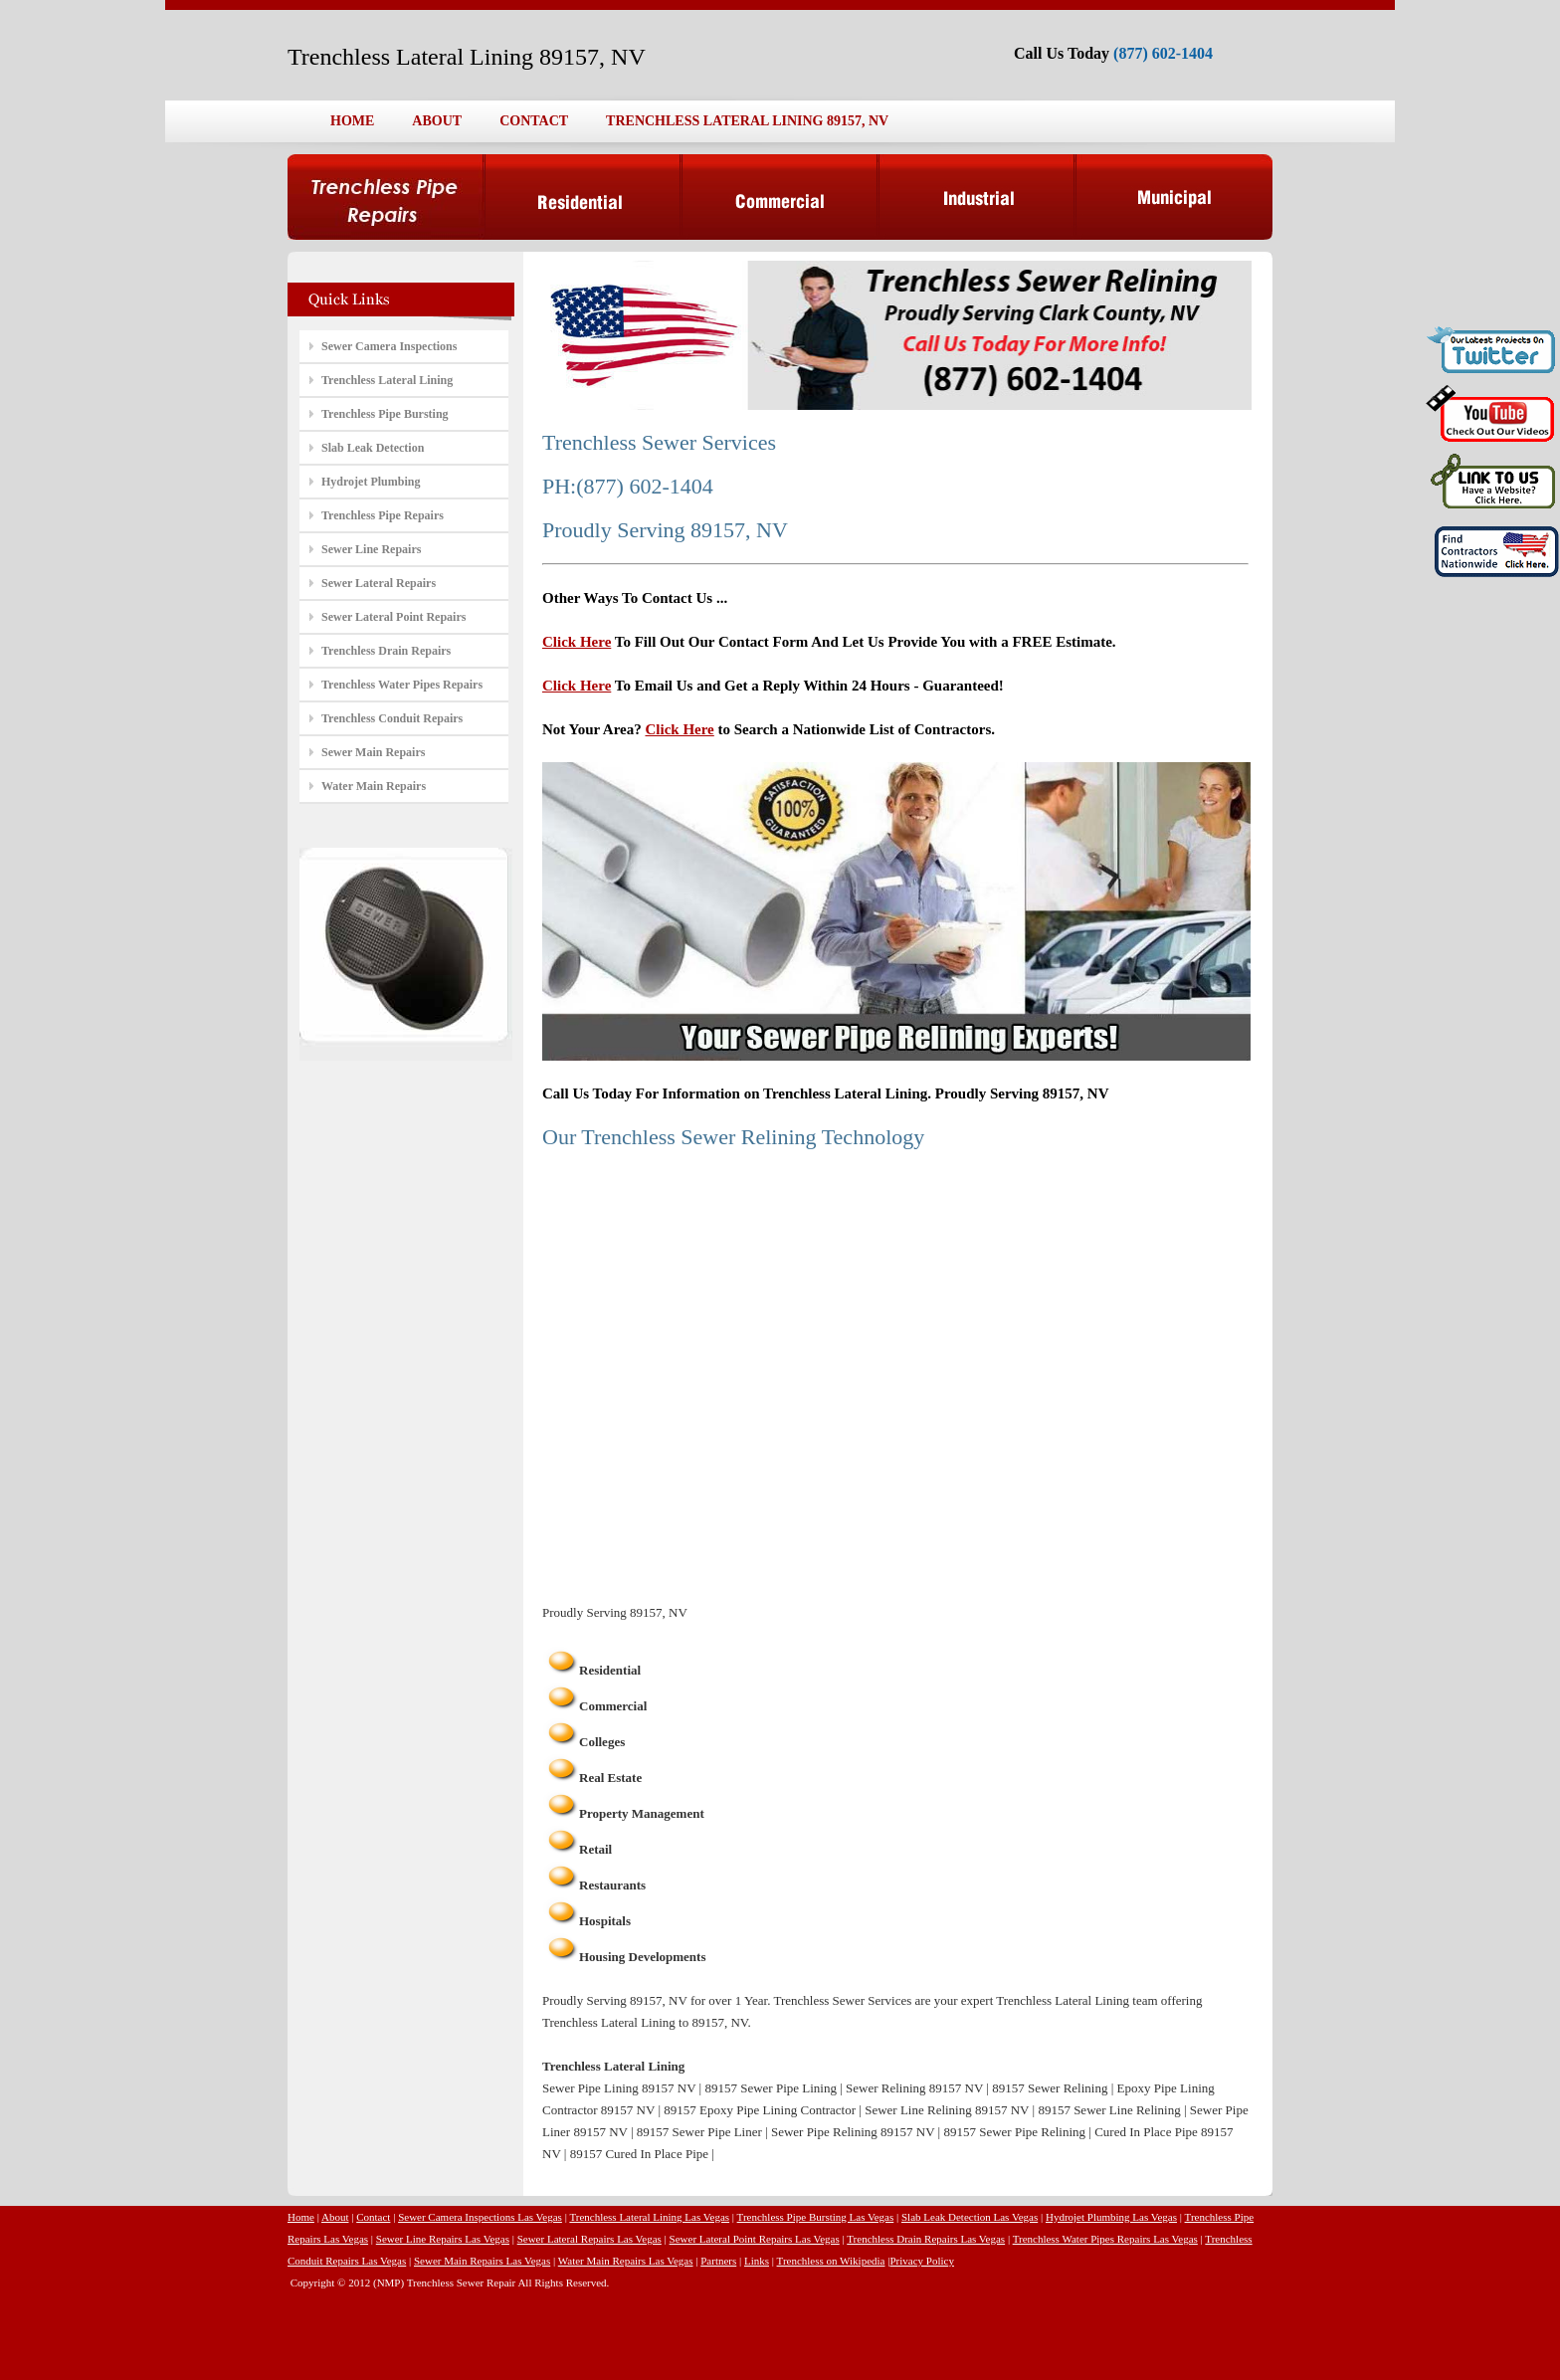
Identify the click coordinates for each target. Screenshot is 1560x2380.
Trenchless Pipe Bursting (385, 414)
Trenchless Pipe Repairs (382, 515)
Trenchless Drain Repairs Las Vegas (926, 2239)
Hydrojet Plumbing (370, 482)
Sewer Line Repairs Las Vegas (442, 2239)
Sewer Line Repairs (371, 549)
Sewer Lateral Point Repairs (393, 617)
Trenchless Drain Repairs (386, 651)
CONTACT (533, 120)
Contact (373, 2217)
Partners (718, 2261)
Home (301, 2217)
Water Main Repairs (373, 786)
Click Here (576, 642)
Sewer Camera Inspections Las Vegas (480, 2217)
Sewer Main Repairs (373, 752)
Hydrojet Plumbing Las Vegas (1111, 2217)
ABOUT (437, 120)
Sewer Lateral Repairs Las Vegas (589, 2239)
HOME (352, 120)
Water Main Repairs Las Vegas (625, 2261)
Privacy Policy (921, 2261)
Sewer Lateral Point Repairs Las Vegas (755, 2239)
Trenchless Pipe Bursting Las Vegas (815, 2217)
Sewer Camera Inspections (389, 346)
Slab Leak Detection (372, 448)
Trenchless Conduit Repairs (392, 718)
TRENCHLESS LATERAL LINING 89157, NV (747, 120)
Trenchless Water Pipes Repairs (402, 685)
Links (756, 2261)
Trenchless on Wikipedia (831, 2261)
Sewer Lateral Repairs (378, 583)
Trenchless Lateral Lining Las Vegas (649, 2217)
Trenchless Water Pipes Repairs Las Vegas (1105, 2239)
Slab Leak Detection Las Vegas (969, 2217)
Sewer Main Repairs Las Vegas (482, 2261)
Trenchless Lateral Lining (387, 380)
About (335, 2217)
